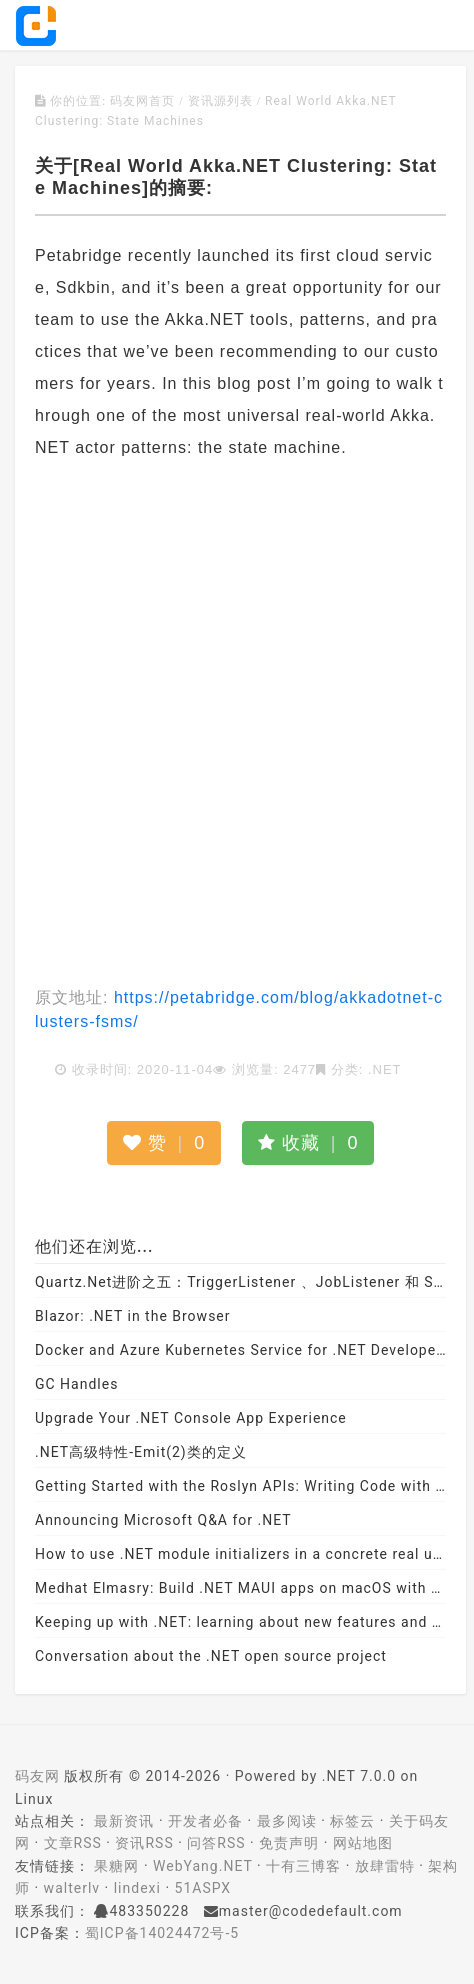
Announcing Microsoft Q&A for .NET (163, 1520)
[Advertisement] (237, 725)
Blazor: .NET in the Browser (133, 1316)
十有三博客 (303, 1866)
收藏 (308, 1143)
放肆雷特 (385, 1866)
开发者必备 (205, 1821)
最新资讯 (124, 1821)
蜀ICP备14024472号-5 (162, 1933)
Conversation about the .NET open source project (211, 1656)
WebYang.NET (202, 1866)
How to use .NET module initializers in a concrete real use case (240, 1554)
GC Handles (76, 1384)
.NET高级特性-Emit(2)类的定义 (141, 1452)
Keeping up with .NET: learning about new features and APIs (240, 1622)
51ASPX (203, 1888)
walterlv (72, 1888)
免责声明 (289, 1843)
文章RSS (73, 1843)
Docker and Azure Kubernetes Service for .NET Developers (240, 1350)
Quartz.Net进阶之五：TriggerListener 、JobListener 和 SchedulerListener (240, 1282)
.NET (385, 1069)
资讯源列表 (220, 101)
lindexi (137, 1888)
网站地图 (363, 1843)
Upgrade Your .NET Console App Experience (191, 1418)
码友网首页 (142, 101)
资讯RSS (144, 1843)
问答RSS (216, 1843)
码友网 (37, 1776)
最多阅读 (287, 1821)
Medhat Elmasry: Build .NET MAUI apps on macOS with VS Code (240, 1588)
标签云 (352, 1821)
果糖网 (116, 1866)
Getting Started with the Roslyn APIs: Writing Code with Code (240, 1486)
